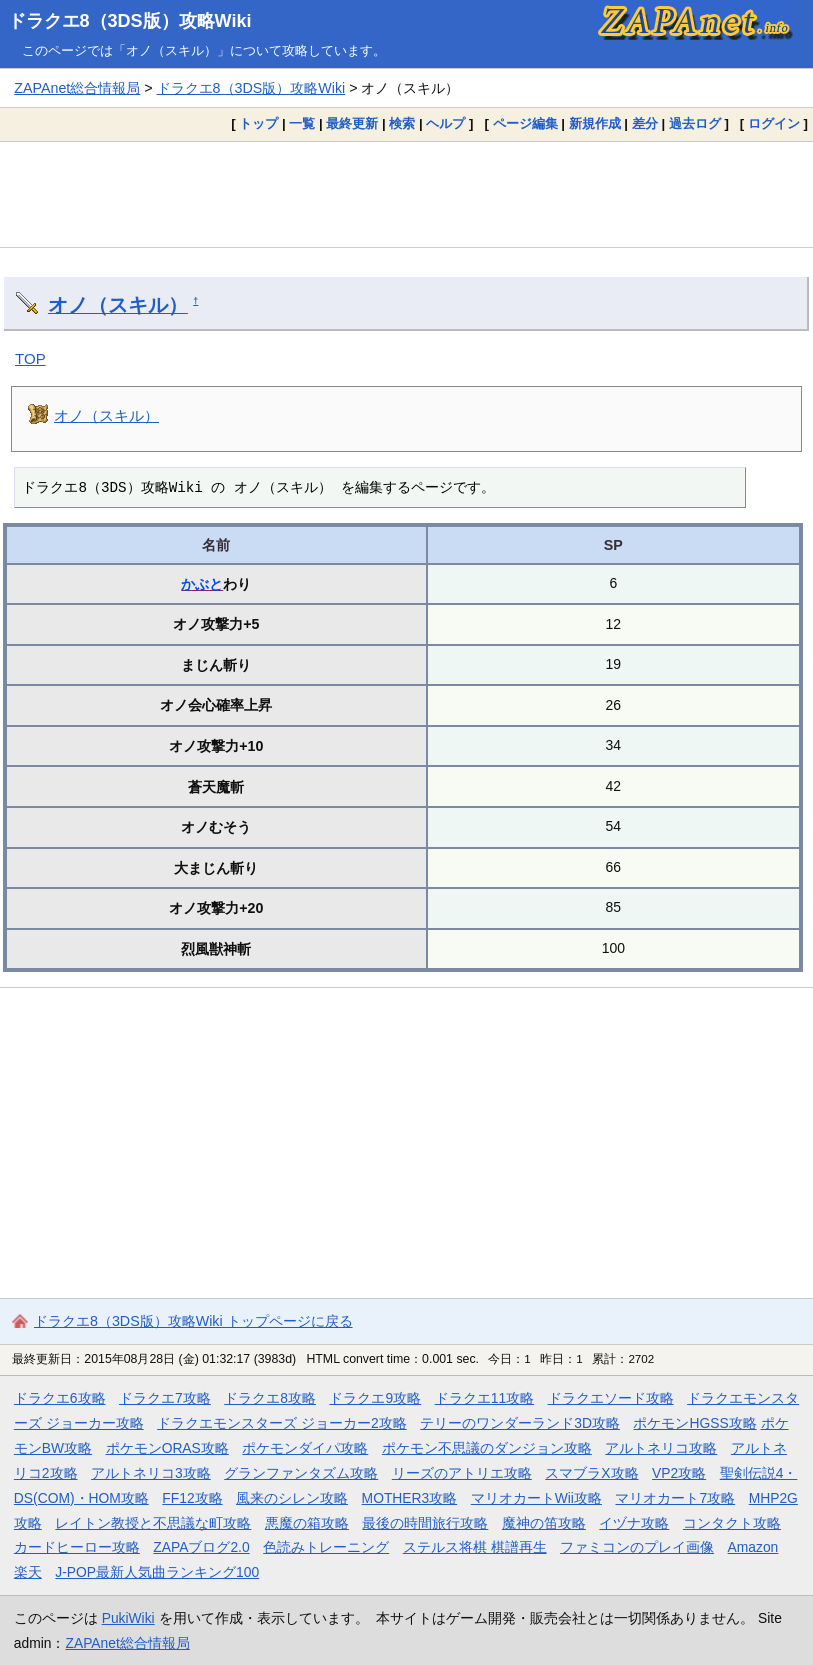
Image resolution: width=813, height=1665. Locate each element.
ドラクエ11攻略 (484, 1398)
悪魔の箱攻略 (307, 1523)
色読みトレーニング (326, 1547)
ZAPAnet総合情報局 (77, 88)
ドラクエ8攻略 (270, 1398)
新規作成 (595, 123)
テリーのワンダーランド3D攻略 (520, 1423)
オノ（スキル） (118, 305)
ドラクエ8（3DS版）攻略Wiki (130, 21)
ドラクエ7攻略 (165, 1398)
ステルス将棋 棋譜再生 (475, 1547)
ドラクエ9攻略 (375, 1398)
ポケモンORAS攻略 (167, 1448)
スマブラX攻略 (591, 1473)
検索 (402, 123)
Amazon (753, 1547)
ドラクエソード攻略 (611, 1398)
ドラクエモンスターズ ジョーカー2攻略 (282, 1423)
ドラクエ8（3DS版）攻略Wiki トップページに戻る (193, 1321)
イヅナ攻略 (634, 1523)
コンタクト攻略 (732, 1523)
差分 (645, 123)
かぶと (202, 584)
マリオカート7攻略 (675, 1498)
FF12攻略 (192, 1498)
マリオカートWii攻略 (536, 1498)
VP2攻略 (679, 1473)
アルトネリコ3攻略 (151, 1473)
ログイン (774, 123)
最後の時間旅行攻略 (425, 1523)
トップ (258, 123)
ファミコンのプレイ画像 (637, 1547)
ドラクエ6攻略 (60, 1398)
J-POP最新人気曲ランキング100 (157, 1572)
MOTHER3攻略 (410, 1498)
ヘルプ (445, 123)
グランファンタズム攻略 (301, 1473)
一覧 (302, 123)
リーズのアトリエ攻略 (462, 1473)
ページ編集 (525, 123)
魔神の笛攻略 (544, 1523)
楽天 (28, 1572)
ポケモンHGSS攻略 (694, 1423)
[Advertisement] (406, 194)
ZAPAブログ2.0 (201, 1547)
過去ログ (695, 123)
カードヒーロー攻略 (77, 1547)
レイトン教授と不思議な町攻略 (153, 1523)
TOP (30, 358)
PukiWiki (128, 1618)
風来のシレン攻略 (292, 1498)
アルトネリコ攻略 (661, 1448)
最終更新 (352, 123)
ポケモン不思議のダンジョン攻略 (487, 1448)
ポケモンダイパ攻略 (305, 1448)
